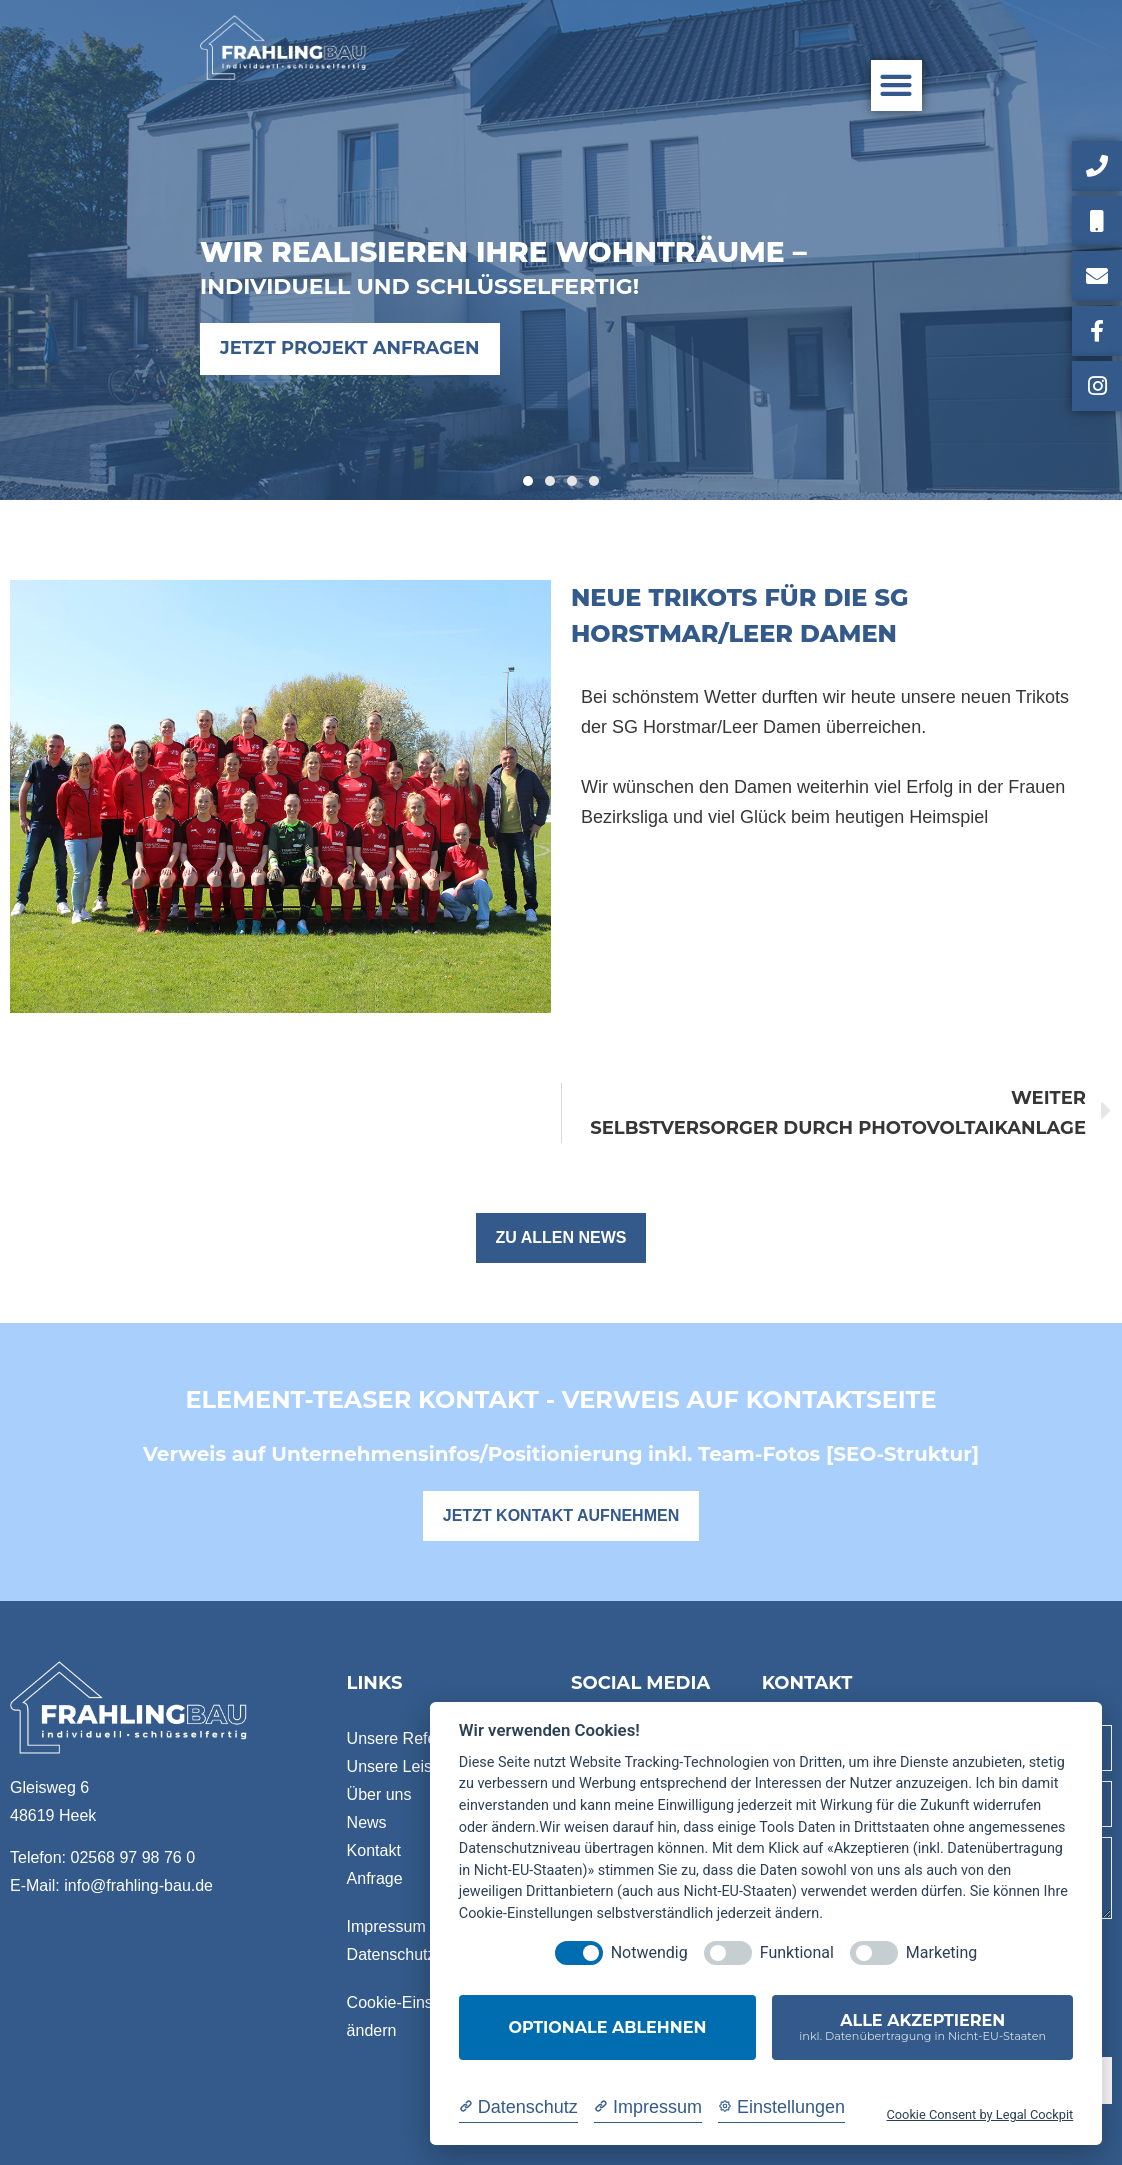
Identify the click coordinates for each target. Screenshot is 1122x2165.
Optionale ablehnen (608, 2027)
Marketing (941, 1952)
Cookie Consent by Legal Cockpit (979, 2114)
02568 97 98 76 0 (132, 1857)
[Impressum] (648, 2107)
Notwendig (649, 1952)
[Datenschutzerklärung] (518, 2107)
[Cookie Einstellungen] (781, 2107)
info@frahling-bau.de (138, 1885)
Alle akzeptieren (922, 2027)
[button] (896, 85)
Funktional (797, 1952)
